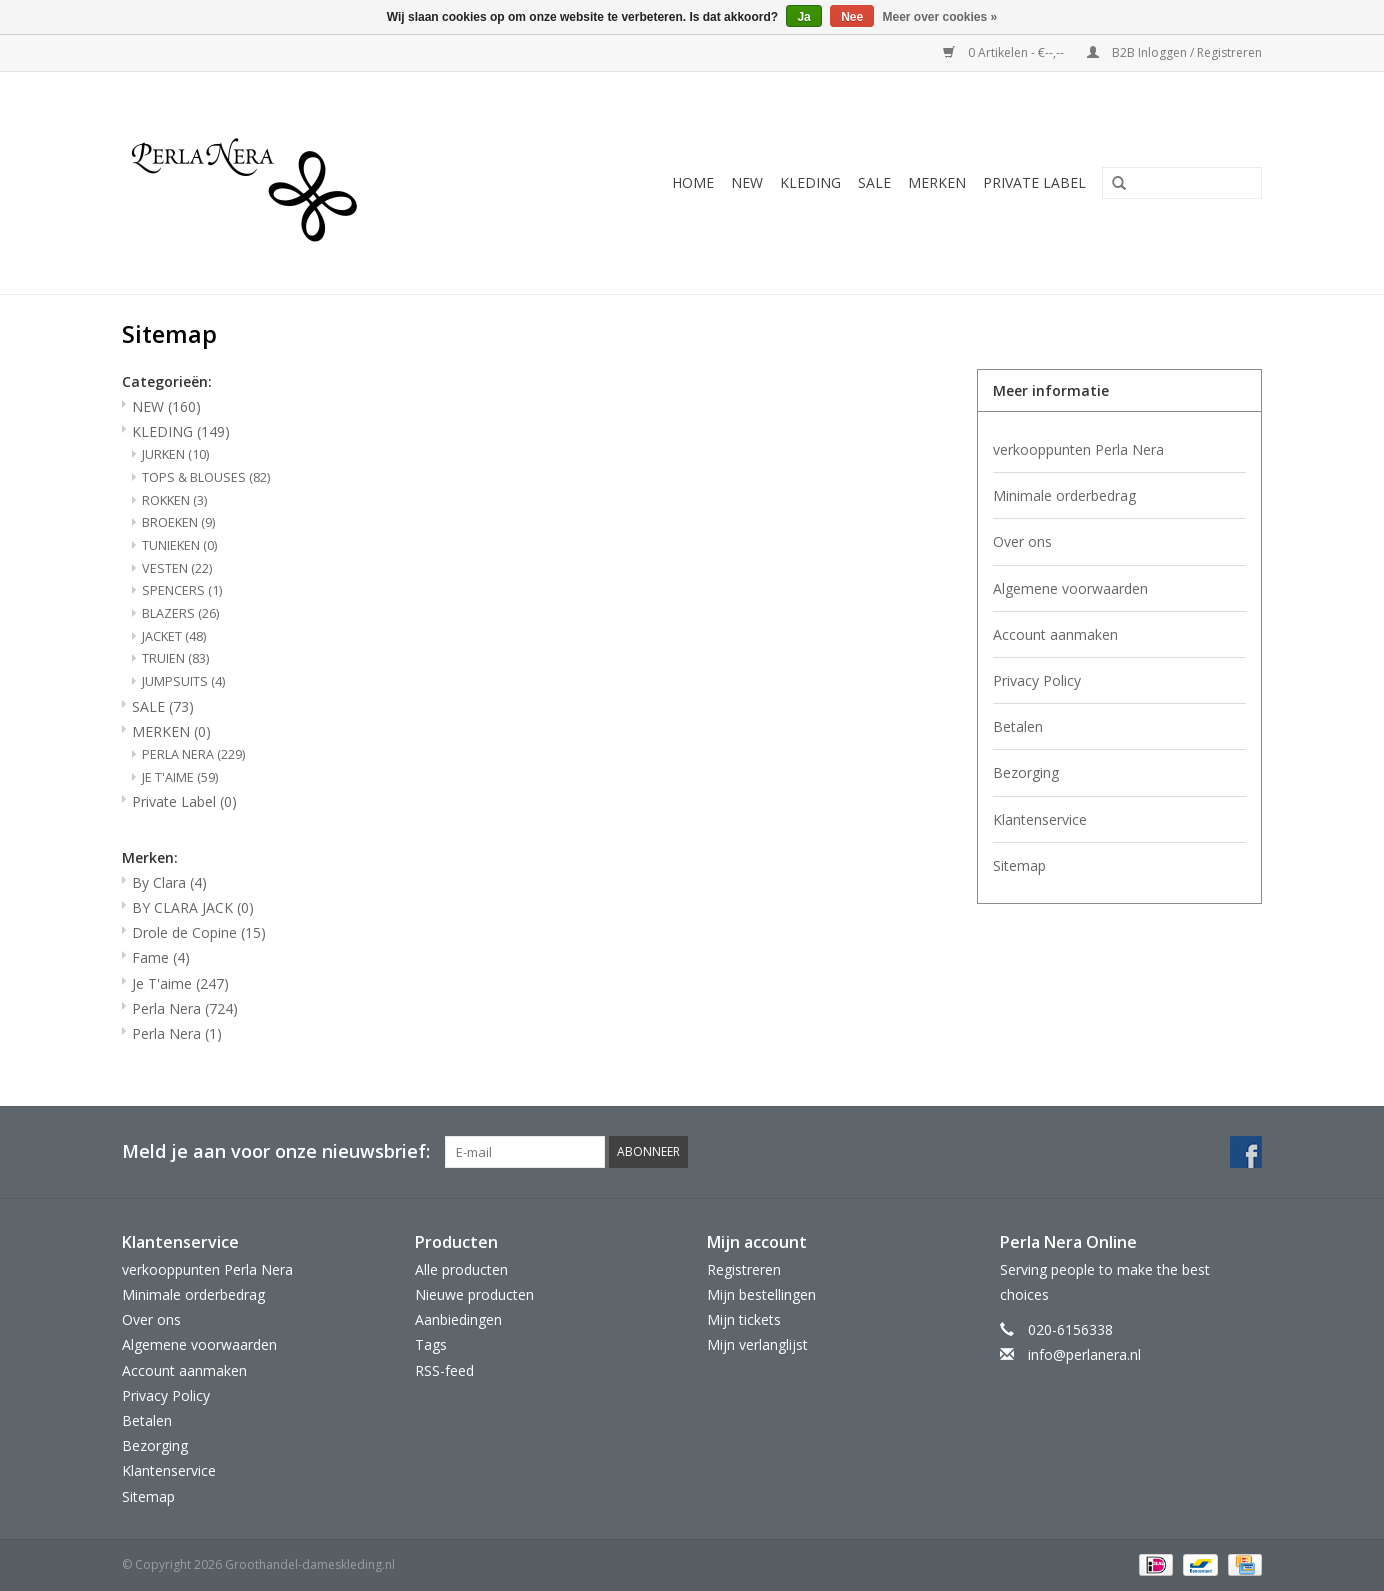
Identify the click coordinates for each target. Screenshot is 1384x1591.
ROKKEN (174, 500)
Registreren (744, 1269)
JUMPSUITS (183, 681)
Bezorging (1026, 772)
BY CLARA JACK (193, 907)
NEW (747, 182)
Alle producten (461, 1269)
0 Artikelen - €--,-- (1005, 52)
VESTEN (177, 568)
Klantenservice (1040, 819)
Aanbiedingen (458, 1319)
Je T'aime (180, 983)
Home (693, 182)
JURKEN (175, 454)
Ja (803, 17)
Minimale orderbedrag (1064, 495)
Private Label (1034, 182)
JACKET (174, 636)
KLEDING (810, 182)
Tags (431, 1344)
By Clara (169, 882)
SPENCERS (182, 590)
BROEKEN (178, 522)
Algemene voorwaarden (1070, 588)
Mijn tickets (744, 1319)
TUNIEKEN (179, 545)
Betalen (1018, 726)
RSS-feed (444, 1370)
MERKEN (937, 182)
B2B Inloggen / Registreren (1174, 52)
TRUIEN (175, 658)
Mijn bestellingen (761, 1294)
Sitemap (1019, 865)
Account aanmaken (1055, 634)
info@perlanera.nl (1084, 1354)
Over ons (1022, 541)
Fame (161, 957)
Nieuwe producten (474, 1294)
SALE (874, 182)
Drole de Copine (199, 932)
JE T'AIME (180, 777)
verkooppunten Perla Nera (1078, 449)
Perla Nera (185, 1008)
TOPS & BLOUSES (206, 477)
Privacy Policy (1037, 680)
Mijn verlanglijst (757, 1344)
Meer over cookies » (940, 17)
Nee (852, 17)
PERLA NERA (193, 754)
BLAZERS (180, 613)
